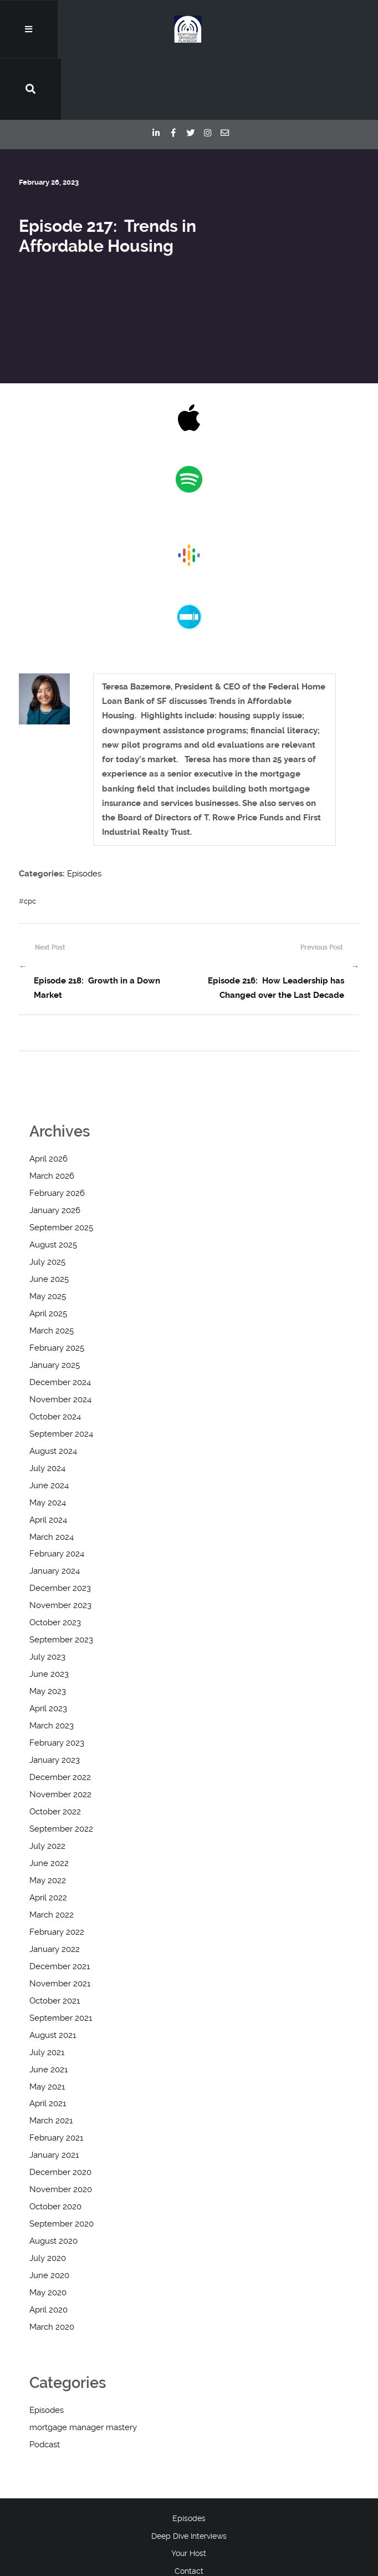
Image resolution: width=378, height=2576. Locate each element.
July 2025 (47, 1202)
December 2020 (60, 2112)
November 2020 (60, 2129)
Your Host (188, 2493)
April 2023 (48, 1649)
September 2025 (61, 1168)
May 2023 (47, 1631)
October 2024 (55, 1356)
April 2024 (48, 1459)
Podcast (44, 2385)
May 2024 (47, 1442)
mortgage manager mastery (83, 2367)
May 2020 (48, 2233)
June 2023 (49, 1614)
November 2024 (60, 1339)
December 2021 (59, 1906)
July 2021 (46, 1992)
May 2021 (47, 2026)
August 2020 (53, 2181)
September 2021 (60, 1958)
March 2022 (51, 1854)
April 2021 (47, 2043)
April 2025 (48, 1254)
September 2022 (61, 1769)
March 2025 (51, 1270)
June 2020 (49, 2215)
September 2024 (61, 1373)
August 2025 (53, 1185)
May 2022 (47, 1820)
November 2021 (59, 1923)
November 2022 (60, 1735)
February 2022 (56, 1872)
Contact (189, 2511)
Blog (189, 2528)
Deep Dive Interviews (189, 2475)
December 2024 (60, 1322)
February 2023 (56, 1683)
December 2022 (60, 1717)
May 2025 (47, 1236)
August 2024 (53, 1391)
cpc (30, 842)
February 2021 (56, 2078)
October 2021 (54, 1940)
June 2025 (49, 1219)
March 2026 (51, 1116)
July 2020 (47, 2198)
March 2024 (51, 1477)
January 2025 (54, 1305)
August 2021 (52, 1975)
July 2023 (47, 1597)
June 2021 (48, 2009)
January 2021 (54, 2095)
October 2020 (55, 2147)
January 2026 (54, 1150)
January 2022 (54, 1889)
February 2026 (56, 1133)
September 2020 (61, 2164)
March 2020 (51, 2267)
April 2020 (48, 2250)
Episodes (84, 815)
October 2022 (55, 1752)
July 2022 (47, 1786)
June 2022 (49, 1803)
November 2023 (60, 1545)
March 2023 (51, 1666)
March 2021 (51, 2061)
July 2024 (47, 1408)
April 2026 (48, 1099)
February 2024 (56, 1494)
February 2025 (56, 1287)
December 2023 (60, 1528)
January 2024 (54, 1511)
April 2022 (48, 1837)
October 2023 (55, 1563)
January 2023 (54, 1700)
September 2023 (61, 1580)
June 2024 (49, 1425)
